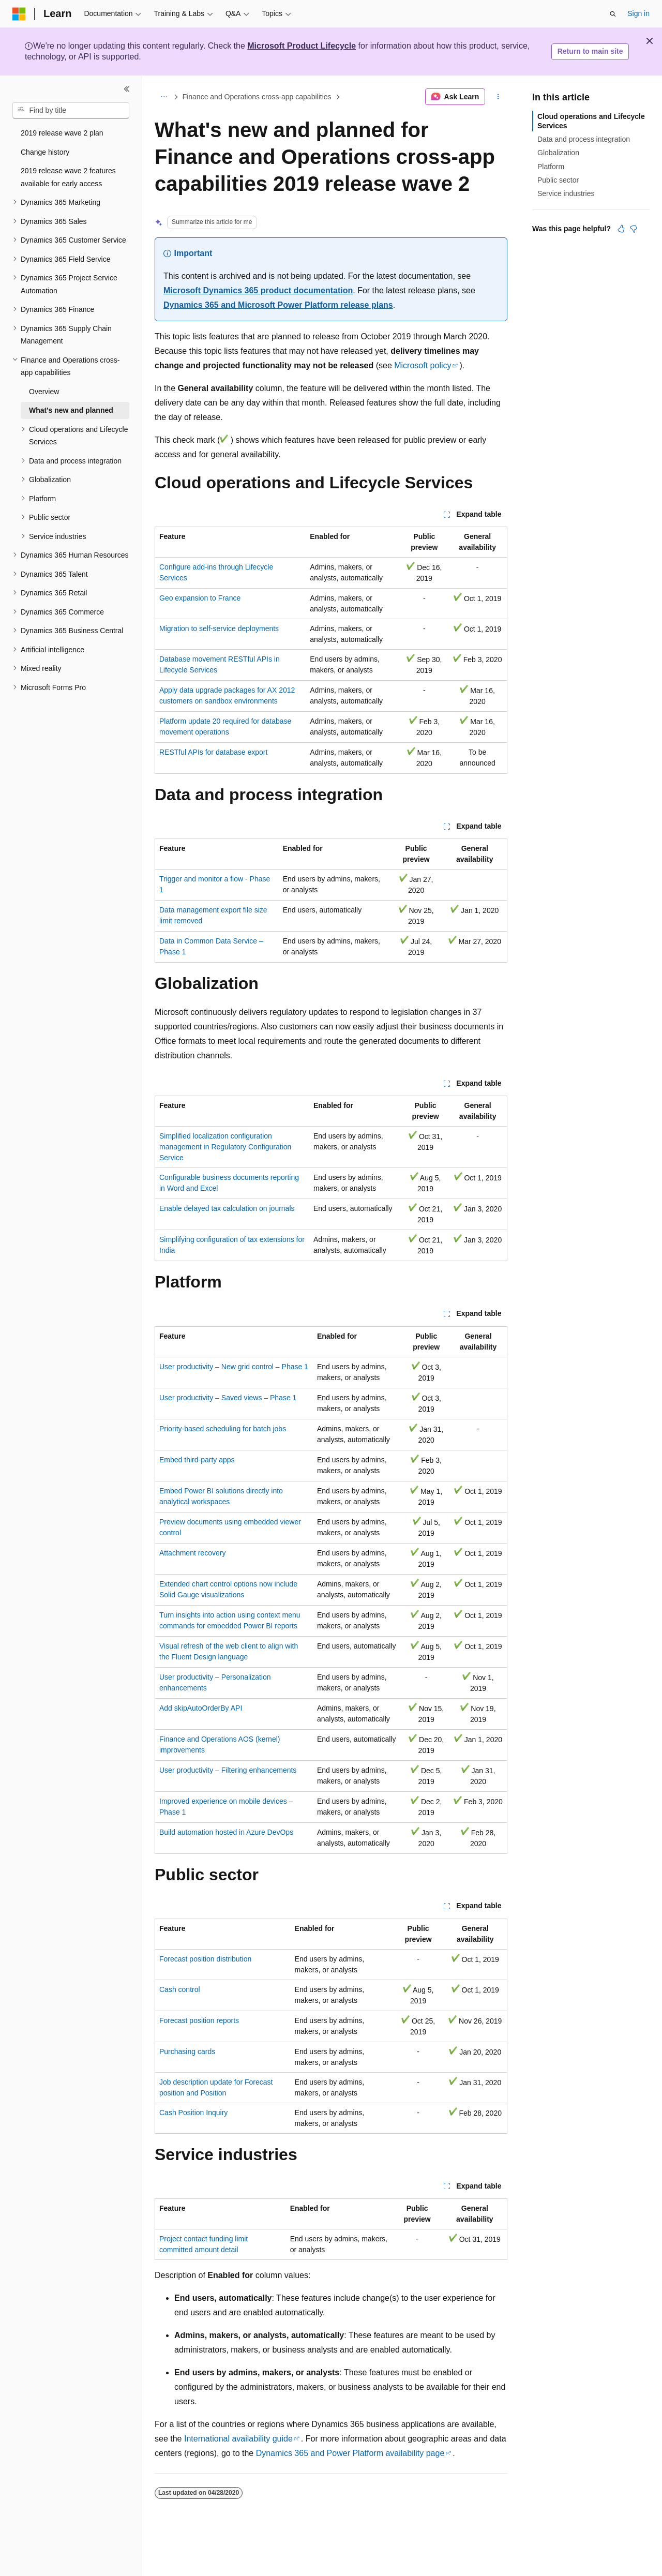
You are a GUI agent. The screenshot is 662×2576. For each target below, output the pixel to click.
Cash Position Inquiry (193, 2112)
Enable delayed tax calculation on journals (227, 1208)
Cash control (179, 1989)
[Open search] (613, 14)
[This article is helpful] (621, 228)
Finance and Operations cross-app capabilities (257, 97)
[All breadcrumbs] (164, 96)
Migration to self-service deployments (219, 628)
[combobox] (70, 110)
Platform (550, 166)
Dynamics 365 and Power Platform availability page (350, 2453)
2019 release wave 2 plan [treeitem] (62, 133)
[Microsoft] (19, 14)
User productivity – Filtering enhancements (227, 1770)
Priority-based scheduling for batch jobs (222, 1429)
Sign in (638, 13)
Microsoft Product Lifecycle (301, 45)
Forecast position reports (199, 2020)
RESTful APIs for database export (213, 752)
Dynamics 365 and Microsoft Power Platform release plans (278, 305)
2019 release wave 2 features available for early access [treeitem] (68, 177)
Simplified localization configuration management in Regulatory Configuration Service (225, 1147)
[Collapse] (127, 89)
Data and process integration (583, 139)
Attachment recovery (192, 1553)
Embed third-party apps (197, 1460)
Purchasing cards (187, 2051)
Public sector (558, 180)
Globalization (558, 152)
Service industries (566, 193)
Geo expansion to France (199, 598)
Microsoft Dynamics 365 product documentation (258, 290)
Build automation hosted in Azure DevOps (226, 1832)
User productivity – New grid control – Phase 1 (233, 1366)
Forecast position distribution (205, 1959)
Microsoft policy (422, 365)
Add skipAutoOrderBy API (200, 1708)
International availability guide (238, 2438)
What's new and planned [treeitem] (71, 410)
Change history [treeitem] (45, 152)
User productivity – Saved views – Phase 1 (227, 1398)
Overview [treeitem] (44, 391)
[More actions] (498, 96)
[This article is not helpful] (633, 228)
